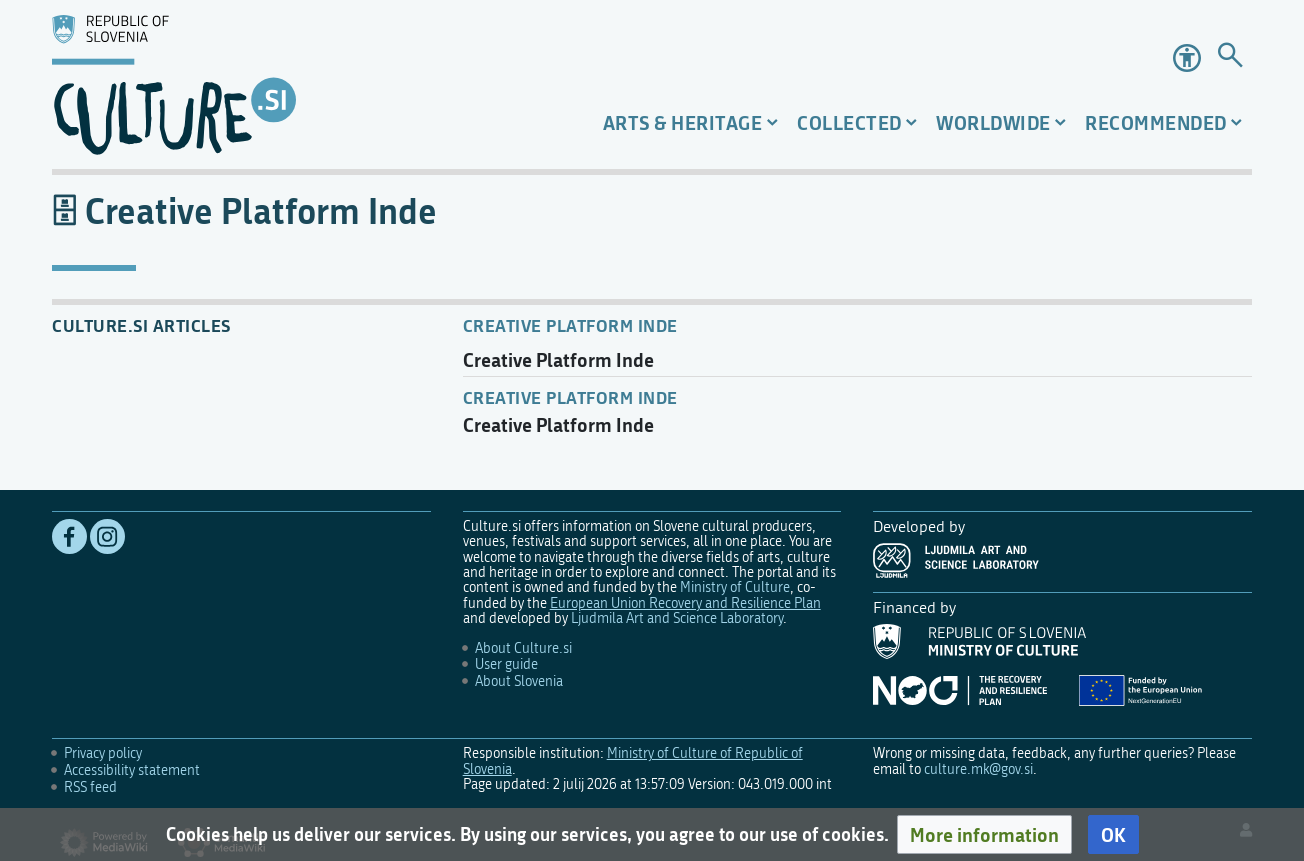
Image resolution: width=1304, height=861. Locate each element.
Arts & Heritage (683, 122)
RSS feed (90, 787)
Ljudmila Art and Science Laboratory (677, 618)
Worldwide (993, 122)
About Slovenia (519, 681)
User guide (506, 664)
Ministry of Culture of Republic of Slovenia (633, 761)
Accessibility (1187, 58)
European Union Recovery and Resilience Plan (685, 603)
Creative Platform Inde (570, 325)
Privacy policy (103, 753)
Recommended (1156, 122)
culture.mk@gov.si (978, 769)
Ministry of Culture (735, 587)
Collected (849, 122)
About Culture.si (523, 648)
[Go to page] (1229, 58)
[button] (984, 835)
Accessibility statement (132, 770)
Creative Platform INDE (570, 397)
